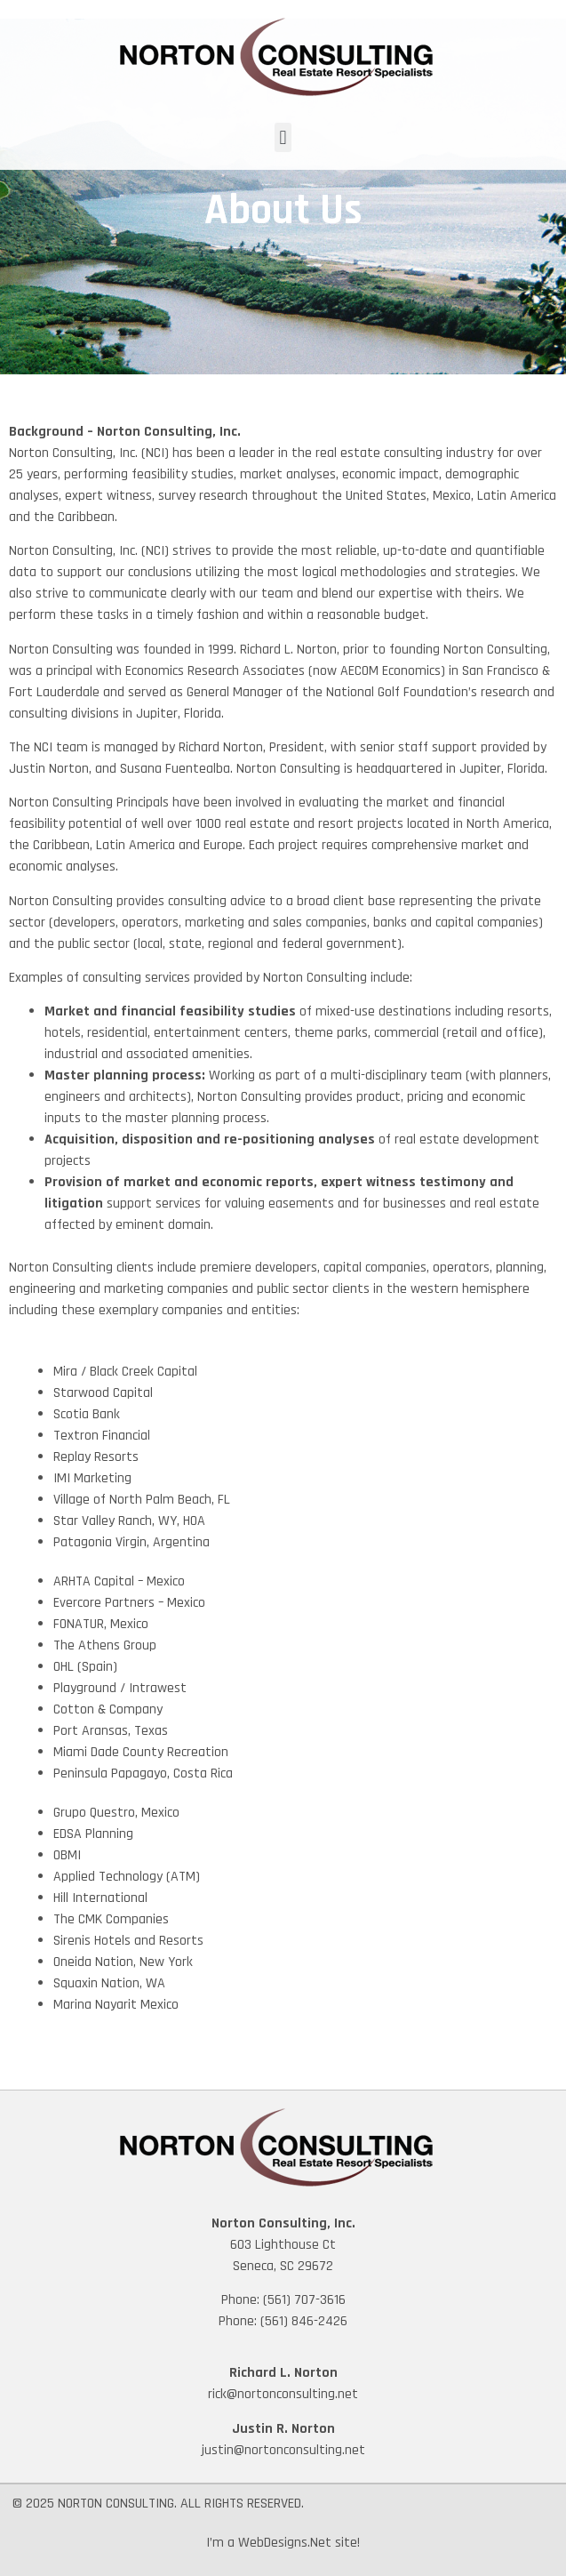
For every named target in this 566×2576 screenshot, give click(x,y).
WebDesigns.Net (284, 2542)
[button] (283, 137)
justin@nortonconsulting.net (283, 2450)
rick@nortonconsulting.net (283, 2394)
